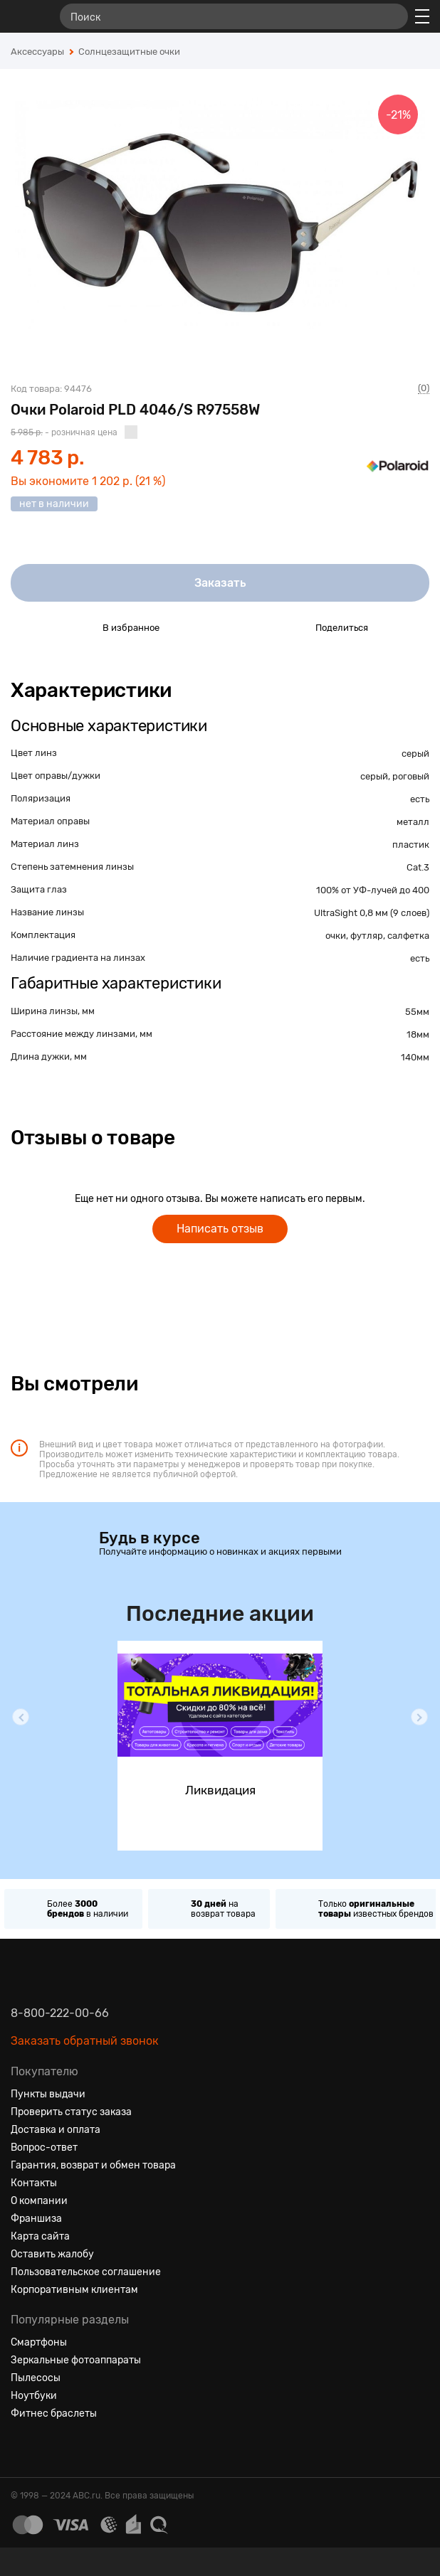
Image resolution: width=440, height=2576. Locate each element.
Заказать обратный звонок (85, 2041)
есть (419, 799)
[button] (20, 1716)
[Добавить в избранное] (78, 627)
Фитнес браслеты (54, 2413)
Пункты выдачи (48, 2094)
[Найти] (390, 16)
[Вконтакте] (22, 2448)
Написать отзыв (220, 1228)
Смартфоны (39, 2342)
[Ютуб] (73, 2448)
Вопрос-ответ (44, 2147)
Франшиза (36, 2219)
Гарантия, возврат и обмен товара (93, 2165)
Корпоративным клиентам (74, 2290)
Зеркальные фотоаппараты (76, 2360)
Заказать (220, 583)
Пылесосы (36, 2378)
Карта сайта (40, 2236)
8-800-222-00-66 (60, 2013)
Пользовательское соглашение (86, 2272)
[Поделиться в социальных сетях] (291, 627)
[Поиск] (234, 16)
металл (413, 821)
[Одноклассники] (47, 2448)
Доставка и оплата (55, 2130)
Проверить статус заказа (71, 2112)
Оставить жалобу (52, 2254)
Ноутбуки (34, 2396)
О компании (39, 2201)
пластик (410, 844)
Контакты (34, 2183)
